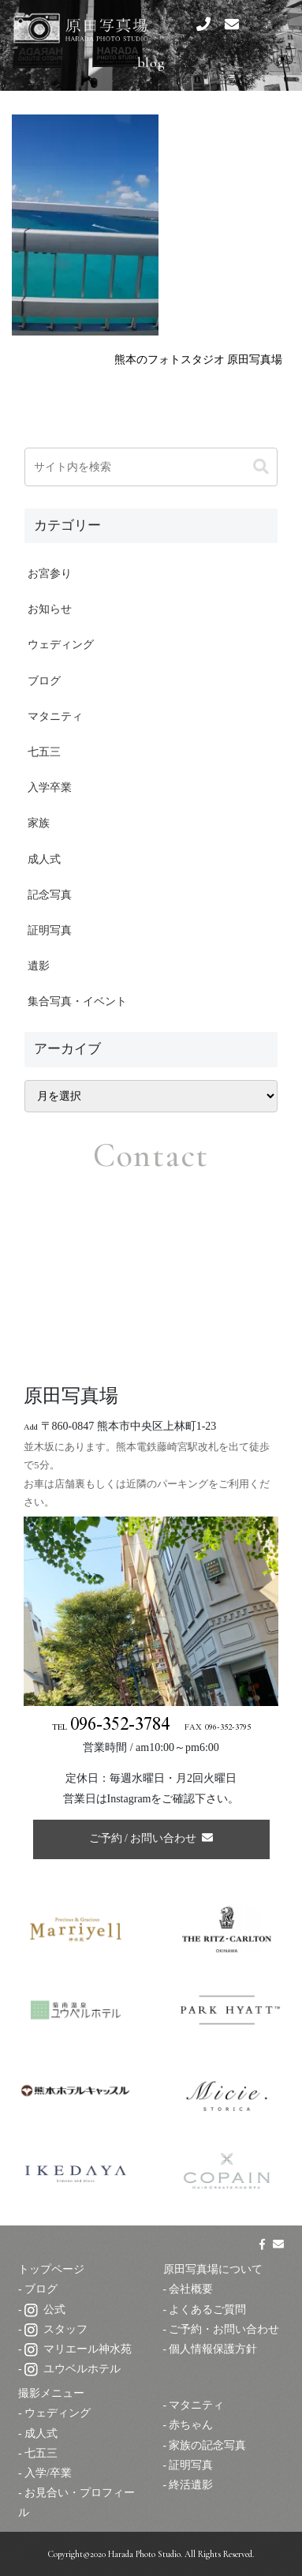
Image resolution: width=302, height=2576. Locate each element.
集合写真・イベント (77, 1001)
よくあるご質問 (207, 2309)
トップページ (51, 2269)
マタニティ (55, 716)
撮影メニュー (51, 2393)
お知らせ (50, 609)
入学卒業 (50, 787)
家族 (39, 823)
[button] (261, 467)
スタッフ (56, 2329)
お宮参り (50, 573)
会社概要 (191, 2289)
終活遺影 (191, 2485)
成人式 (44, 859)
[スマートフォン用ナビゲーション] (269, 24)
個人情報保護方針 (213, 2349)
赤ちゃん (191, 2425)
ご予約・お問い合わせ (224, 2329)
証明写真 (50, 930)
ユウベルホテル (72, 2369)
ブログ (44, 681)
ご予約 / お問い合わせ (151, 1838)
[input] (151, 467)
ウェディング (61, 645)
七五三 (44, 752)
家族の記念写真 (207, 2445)
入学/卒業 (48, 2473)
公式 (44, 2309)
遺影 (39, 966)
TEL (111, 1728)
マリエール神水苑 (78, 2349)
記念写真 (50, 895)
